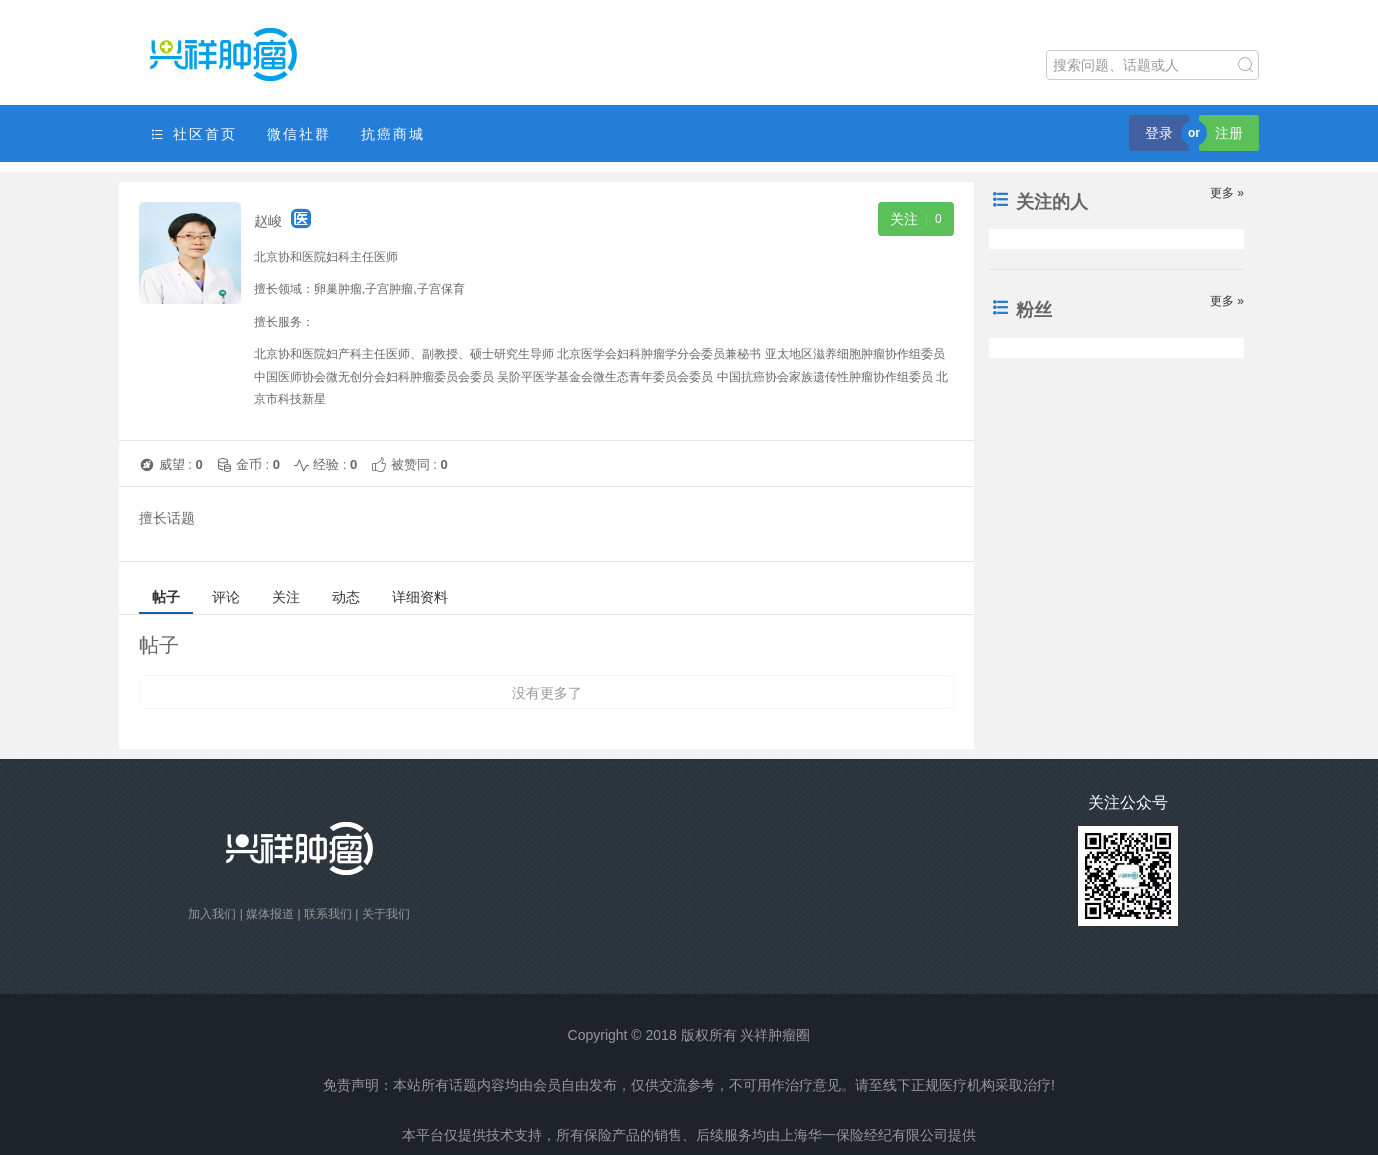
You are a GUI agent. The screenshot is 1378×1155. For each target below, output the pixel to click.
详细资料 (420, 597)
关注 (286, 597)
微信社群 (299, 134)
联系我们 (328, 914)
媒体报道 (270, 914)
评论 (226, 597)
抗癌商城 (393, 134)
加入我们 (212, 914)
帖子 (166, 597)
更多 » (1227, 193)
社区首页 (193, 134)
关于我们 (386, 914)
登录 (1159, 133)
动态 (346, 597)
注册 (1229, 133)
